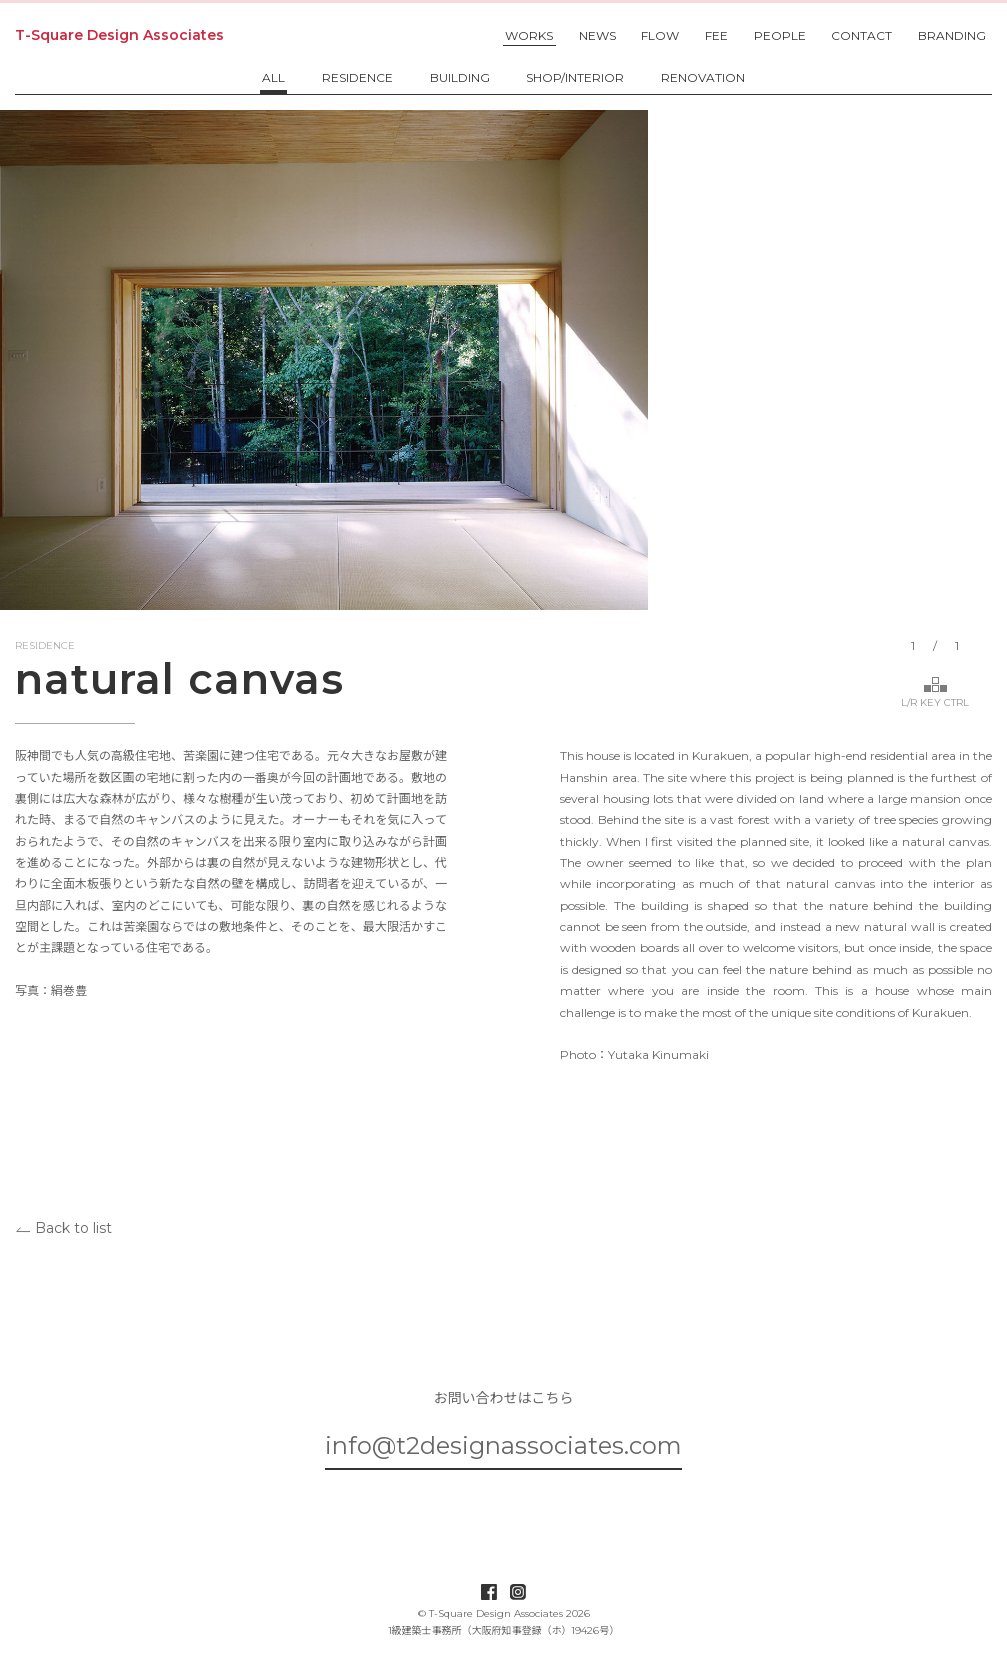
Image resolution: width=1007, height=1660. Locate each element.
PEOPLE (780, 35)
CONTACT (861, 35)
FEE (716, 35)
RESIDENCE (357, 78)
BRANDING (952, 35)
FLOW (660, 35)
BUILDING (460, 78)
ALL (273, 78)
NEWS (597, 35)
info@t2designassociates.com (503, 1445)
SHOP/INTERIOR (575, 78)
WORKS (529, 35)
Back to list (63, 1227)
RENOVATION (703, 78)
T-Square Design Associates (119, 35)
